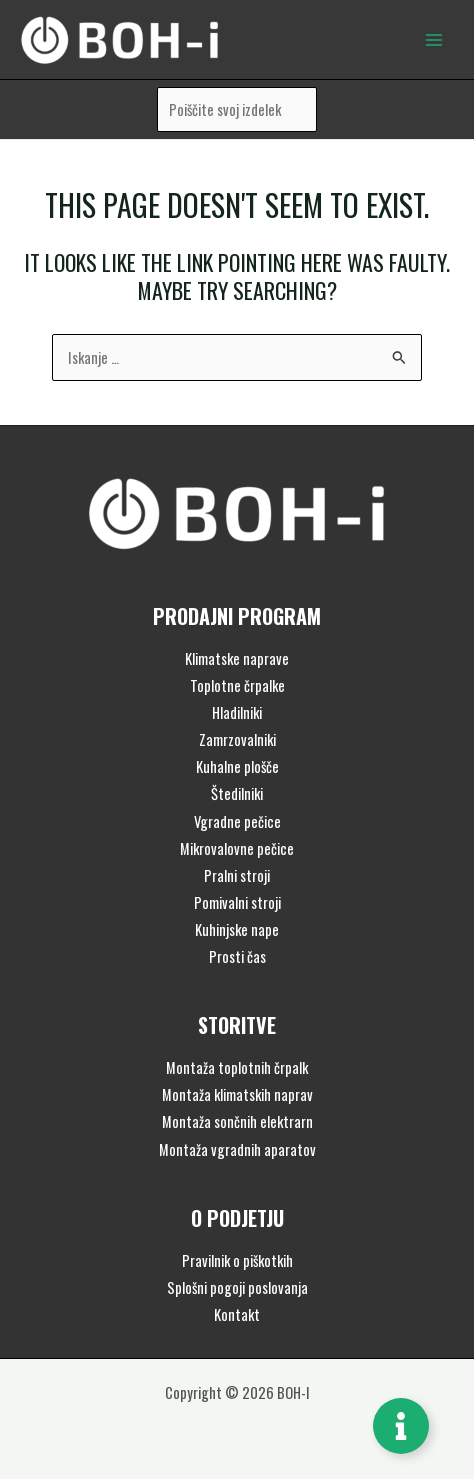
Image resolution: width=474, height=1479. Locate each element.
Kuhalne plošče (237, 766)
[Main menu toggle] (434, 39)
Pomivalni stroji (237, 902)
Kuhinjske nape (237, 929)
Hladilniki (237, 712)
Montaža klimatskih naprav (237, 1094)
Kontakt (237, 1314)
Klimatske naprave (237, 658)
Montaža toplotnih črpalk (237, 1067)
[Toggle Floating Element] (401, 1426)
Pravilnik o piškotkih (237, 1260)
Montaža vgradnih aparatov (237, 1149)
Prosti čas (237, 956)
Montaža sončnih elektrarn (237, 1121)
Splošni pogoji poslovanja (237, 1287)
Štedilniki (237, 793)
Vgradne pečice (237, 821)
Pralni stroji (237, 875)
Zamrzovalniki (237, 739)
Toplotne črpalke (237, 685)
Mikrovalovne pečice (237, 848)
